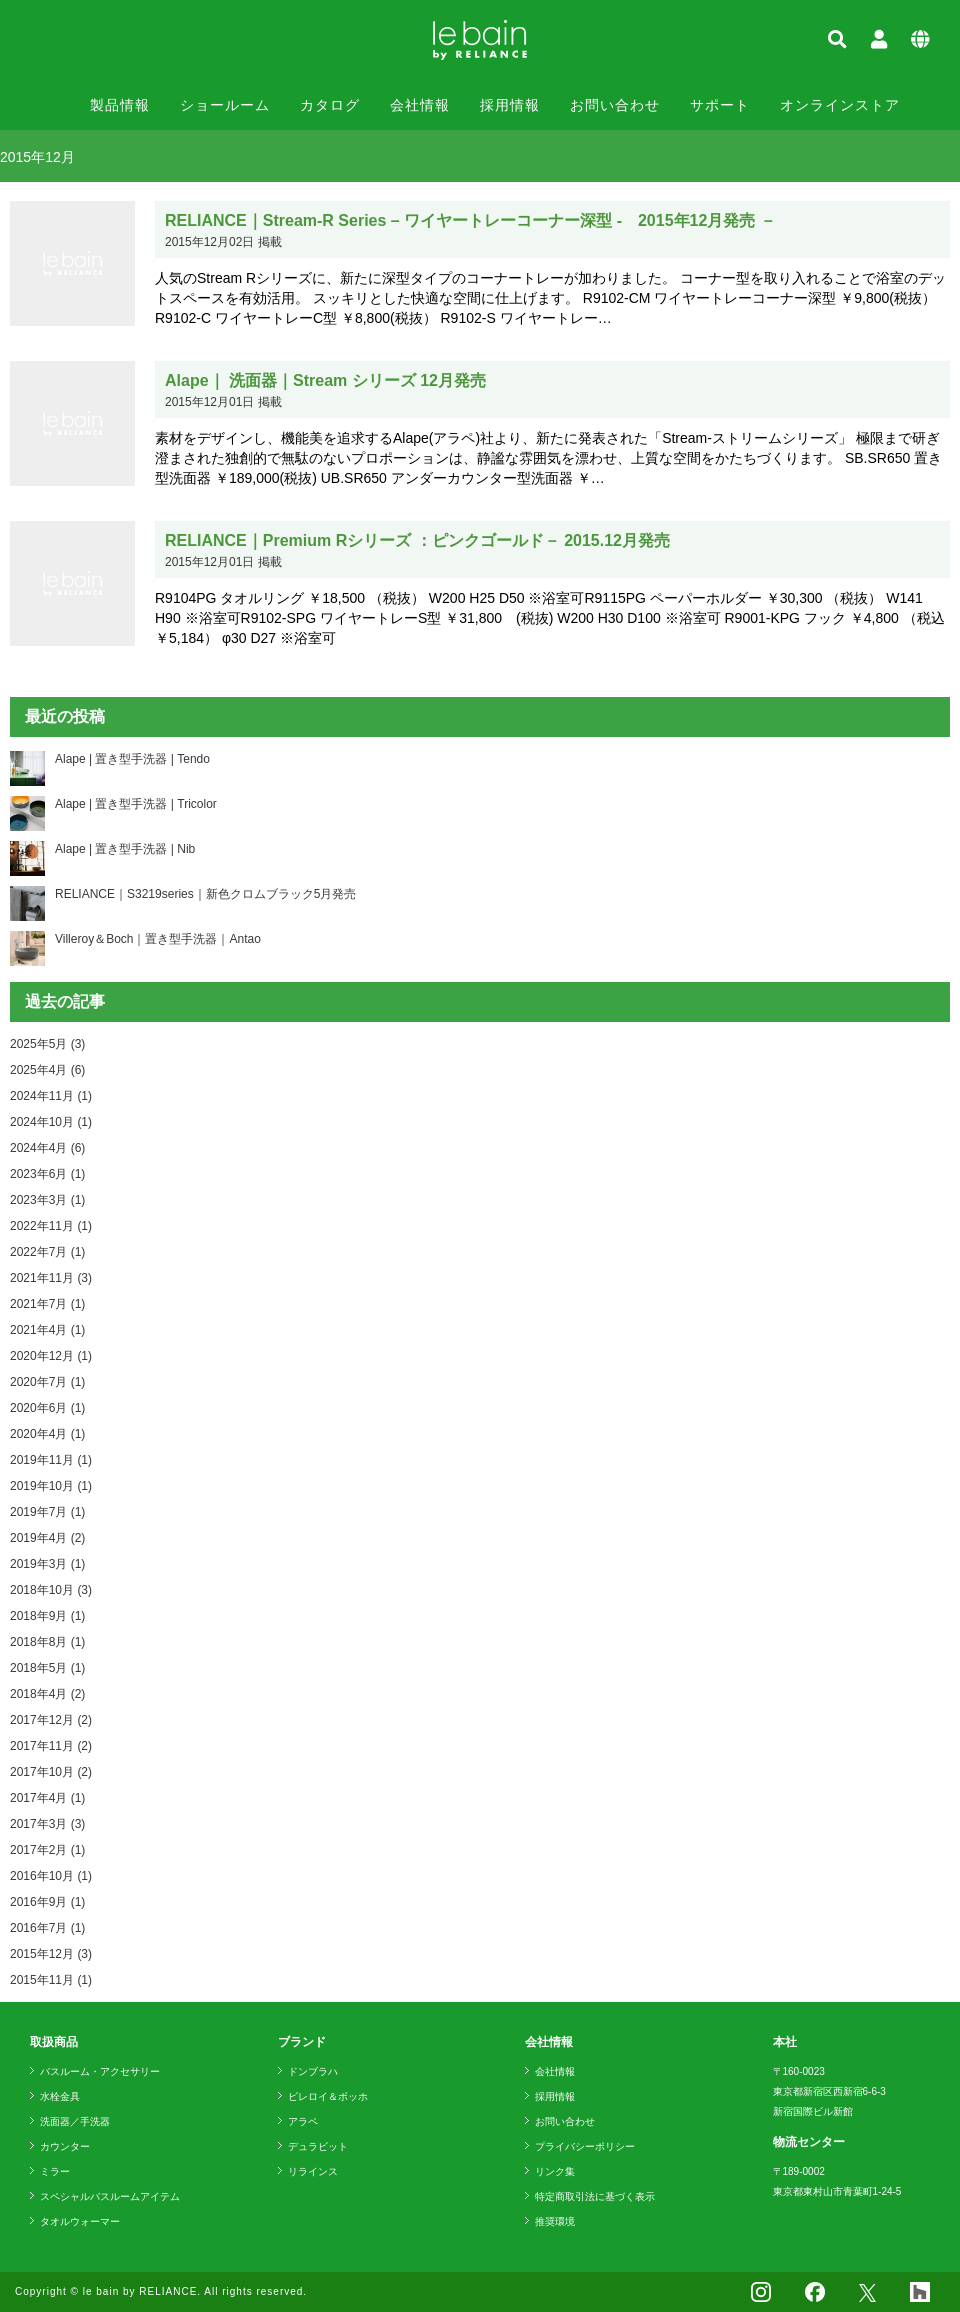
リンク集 (555, 2171)
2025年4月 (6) (47, 1070)
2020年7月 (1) (47, 1382)
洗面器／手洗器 (75, 2121)
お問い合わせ (615, 105)
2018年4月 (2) (47, 1694)
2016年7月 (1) (47, 1928)
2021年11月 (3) (51, 1278)
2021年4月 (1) (47, 1330)
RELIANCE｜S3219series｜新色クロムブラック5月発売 (205, 894)
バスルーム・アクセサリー (100, 2071)
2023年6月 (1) (47, 1174)
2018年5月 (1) (47, 1668)
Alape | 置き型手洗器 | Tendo (132, 759)
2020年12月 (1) (51, 1356)
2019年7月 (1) (47, 1512)
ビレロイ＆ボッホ (328, 2096)
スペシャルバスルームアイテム (110, 2196)
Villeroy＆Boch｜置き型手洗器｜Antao (158, 939)
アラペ (303, 2121)
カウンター (65, 2146)
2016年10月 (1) (51, 1876)
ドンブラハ (313, 2071)
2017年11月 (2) (51, 1746)
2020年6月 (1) (47, 1408)
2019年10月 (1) (51, 1486)
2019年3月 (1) (47, 1564)
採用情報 (510, 105)
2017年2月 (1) (47, 1850)
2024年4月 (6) (47, 1148)
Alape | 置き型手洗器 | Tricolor (136, 804)
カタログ (330, 105)
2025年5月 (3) (47, 1044)
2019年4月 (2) (47, 1538)
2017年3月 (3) (47, 1824)
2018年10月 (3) (51, 1590)
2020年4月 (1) (47, 1434)
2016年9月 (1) (47, 1902)
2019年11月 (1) (51, 1460)
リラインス (313, 2171)
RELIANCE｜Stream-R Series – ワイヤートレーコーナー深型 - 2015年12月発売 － (470, 220)
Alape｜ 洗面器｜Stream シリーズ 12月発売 (325, 380)
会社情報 (420, 105)
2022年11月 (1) (51, 1226)
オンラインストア (840, 105)
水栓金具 (60, 2096)
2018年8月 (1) (47, 1642)
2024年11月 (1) (51, 1096)
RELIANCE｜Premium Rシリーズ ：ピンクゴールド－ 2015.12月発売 (417, 540)
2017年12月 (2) (51, 1720)
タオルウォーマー (80, 2221)
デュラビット (318, 2146)
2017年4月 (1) (47, 1798)
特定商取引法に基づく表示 (595, 2196)
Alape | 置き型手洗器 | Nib (125, 849)
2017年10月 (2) (51, 1772)
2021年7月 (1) (47, 1304)
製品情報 (120, 105)
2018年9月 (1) (47, 1616)
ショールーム (225, 105)
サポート (720, 105)
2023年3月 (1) (47, 1200)
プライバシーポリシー (585, 2146)
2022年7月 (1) (47, 1252)
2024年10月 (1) (51, 1122)
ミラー (55, 2171)
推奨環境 (555, 2221)
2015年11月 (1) (51, 1980)
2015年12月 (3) (51, 1954)
